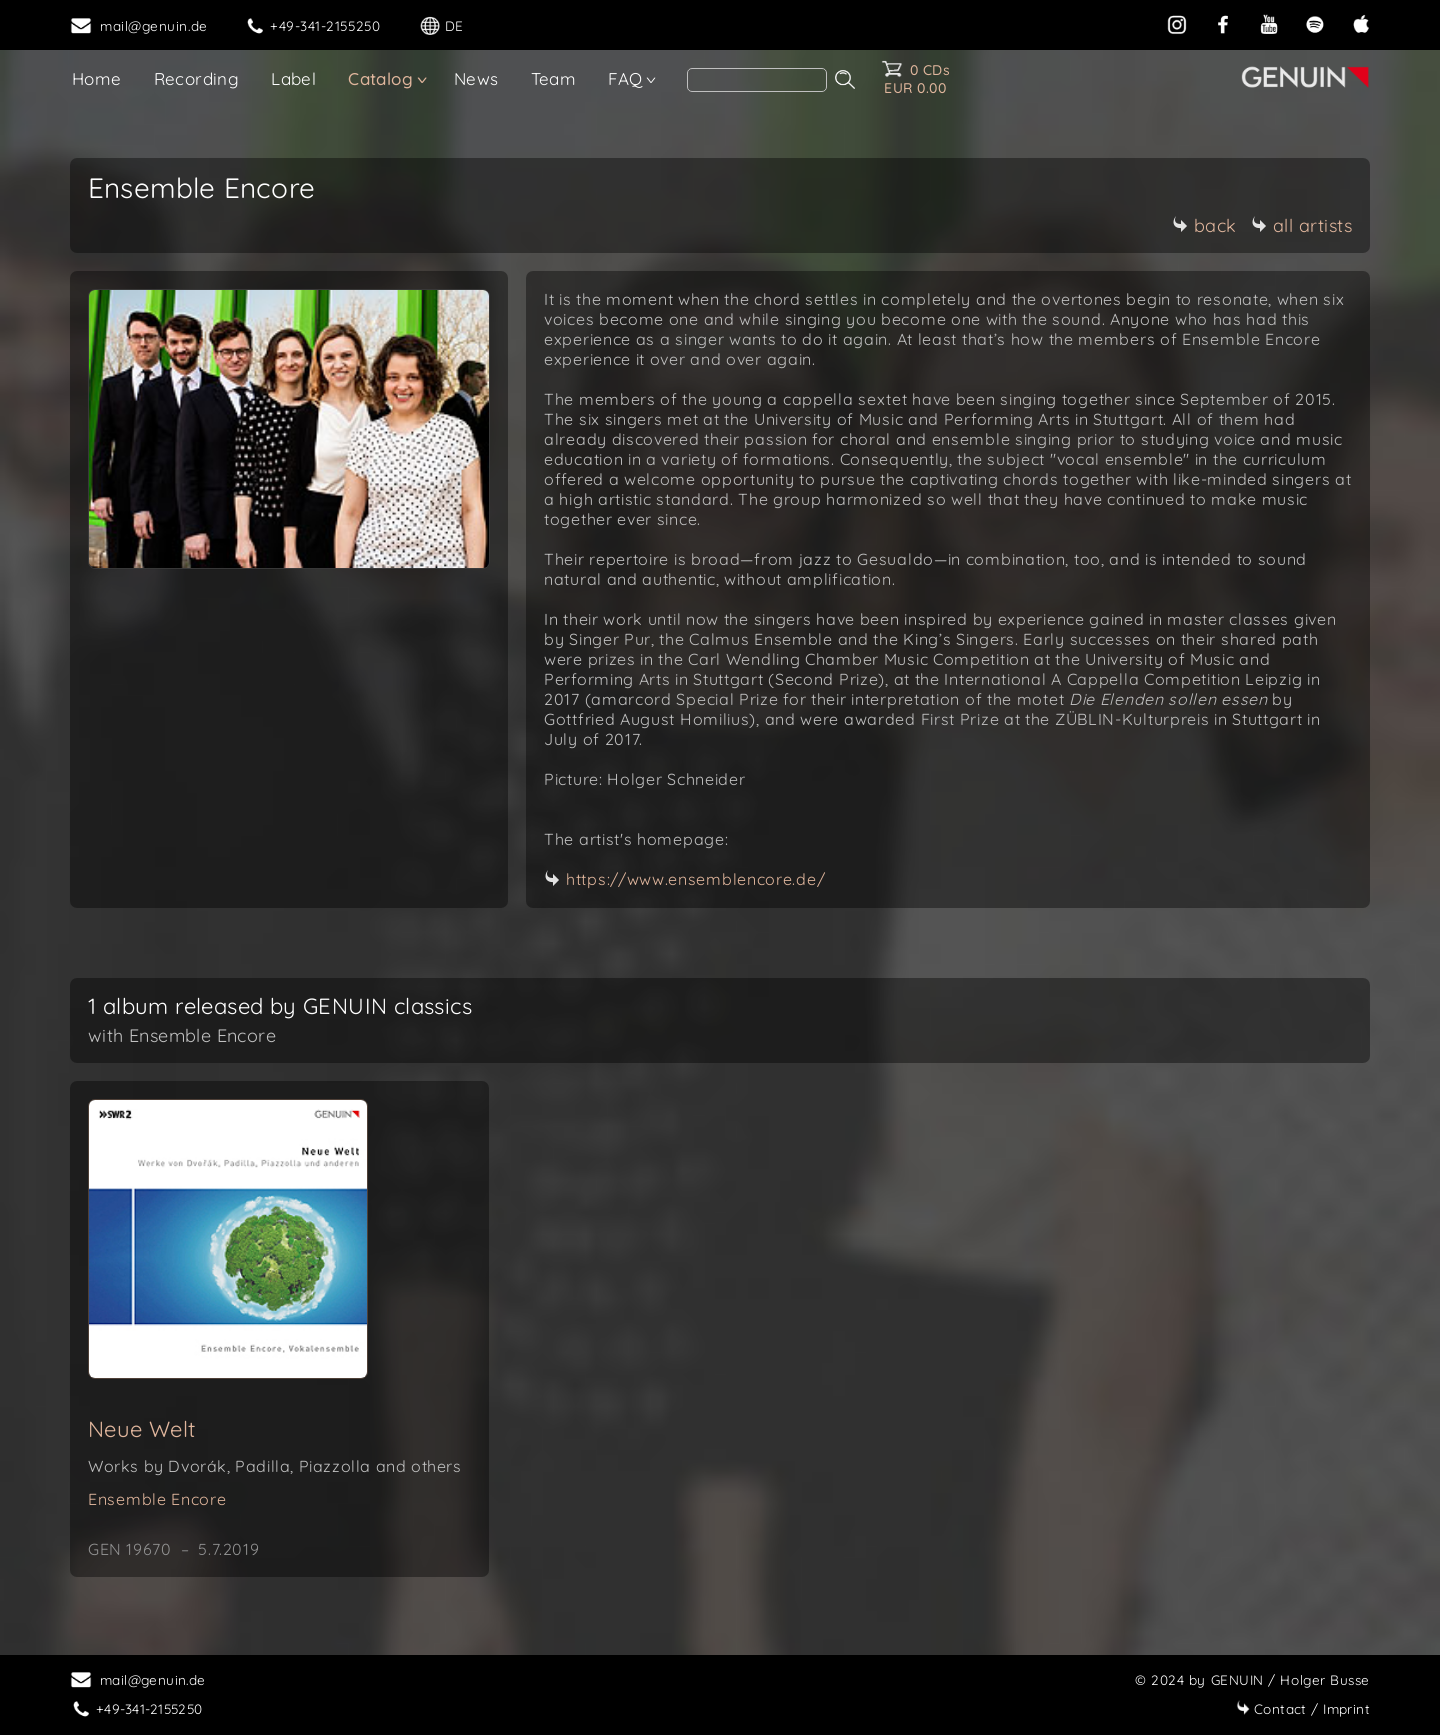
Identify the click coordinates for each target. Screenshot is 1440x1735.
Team (554, 78)
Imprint (1303, 1708)
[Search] (757, 80)
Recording (197, 78)
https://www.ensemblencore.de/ (695, 879)
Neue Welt (142, 1429)
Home (97, 78)
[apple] (1361, 22)
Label (293, 78)
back (1204, 225)
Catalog (380, 78)
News (476, 78)
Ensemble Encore (157, 1499)
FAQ (625, 78)
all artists (1302, 225)
